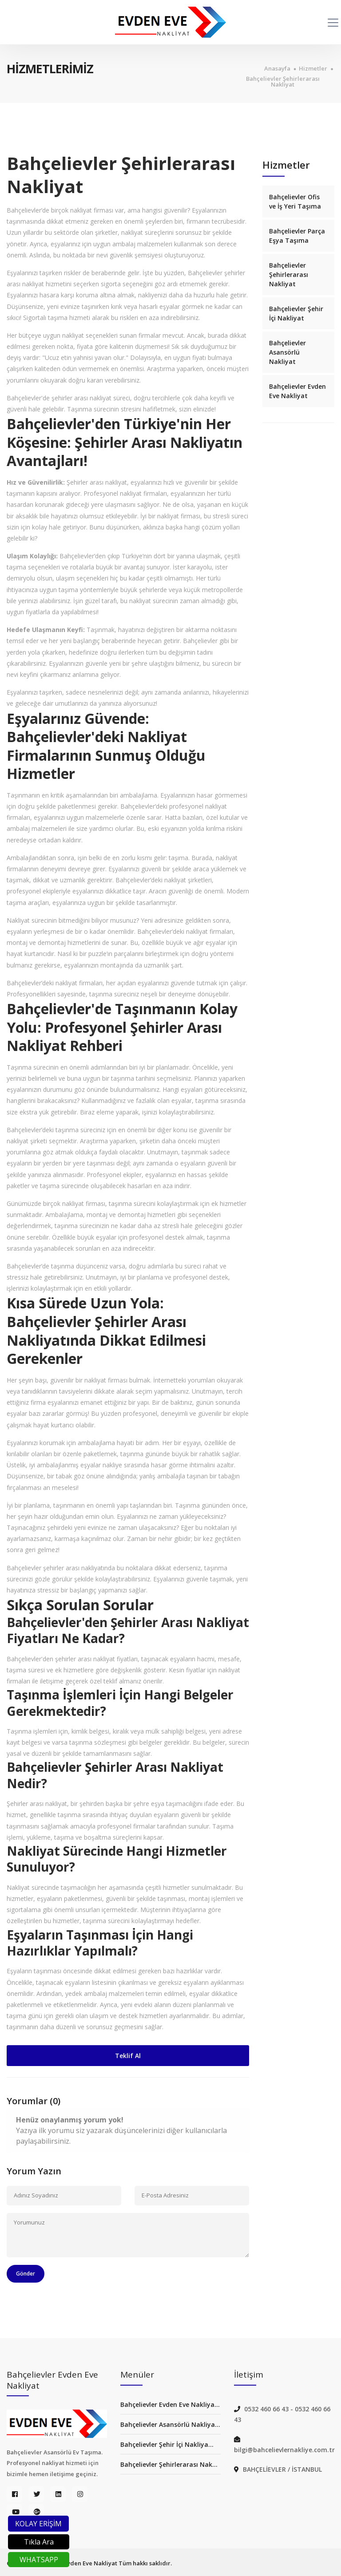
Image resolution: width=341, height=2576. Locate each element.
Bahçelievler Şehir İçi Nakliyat (296, 313)
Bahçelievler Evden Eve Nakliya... (170, 2404)
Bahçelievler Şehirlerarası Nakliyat (283, 81)
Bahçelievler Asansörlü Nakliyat (287, 352)
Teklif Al (128, 2055)
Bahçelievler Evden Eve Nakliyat (297, 391)
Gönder (25, 2273)
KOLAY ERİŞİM (38, 2524)
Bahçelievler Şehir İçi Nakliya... (167, 2444)
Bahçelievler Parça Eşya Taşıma (297, 236)
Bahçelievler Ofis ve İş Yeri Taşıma (295, 201)
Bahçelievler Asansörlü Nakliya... (170, 2424)
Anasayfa (277, 68)
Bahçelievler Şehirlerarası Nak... (169, 2464)
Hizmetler (313, 68)
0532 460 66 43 (267, 2409)
